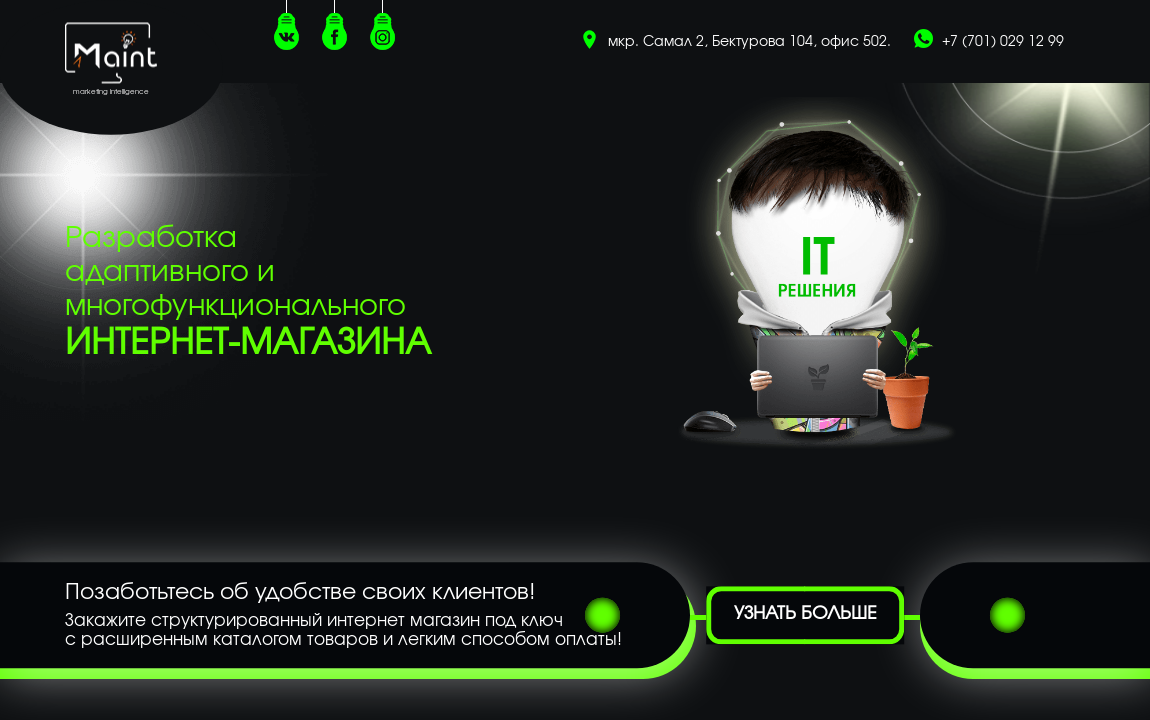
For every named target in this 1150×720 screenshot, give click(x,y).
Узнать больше (805, 614)
